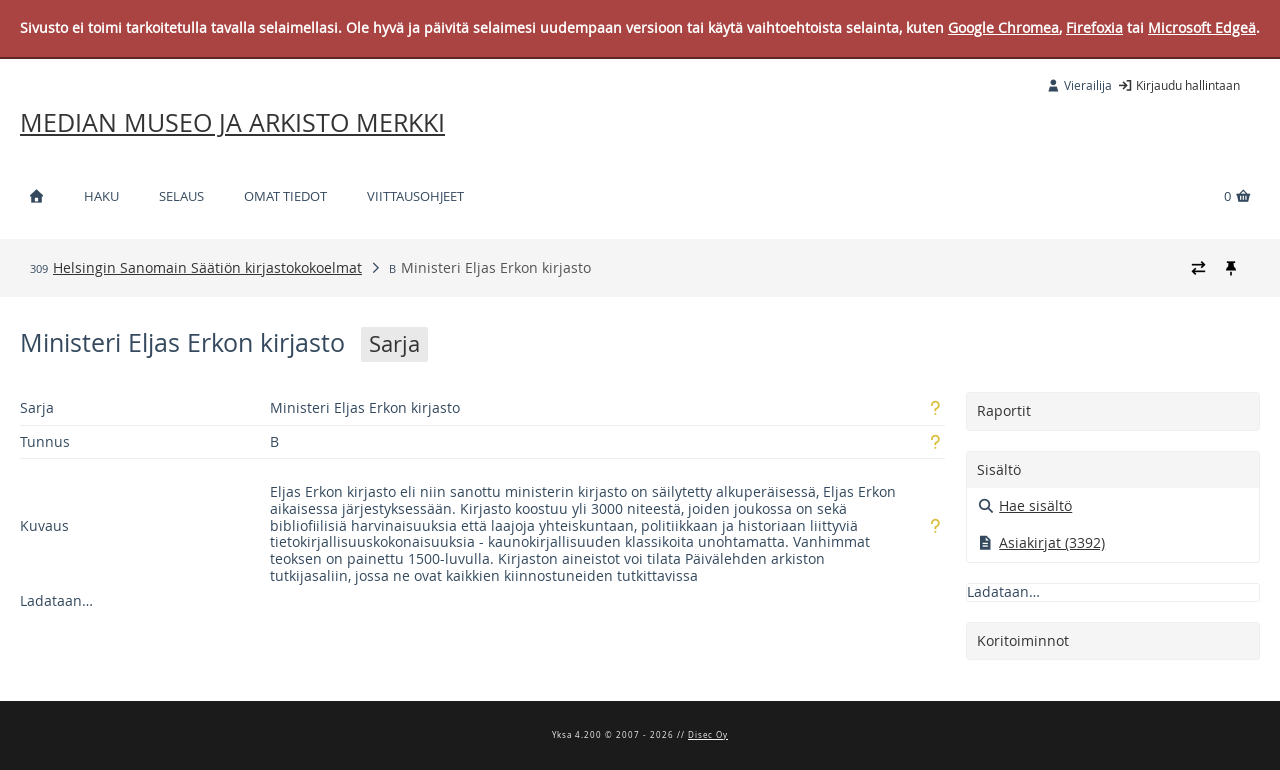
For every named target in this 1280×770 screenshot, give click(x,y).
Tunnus (45, 441)
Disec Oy (708, 735)
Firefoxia (1094, 27)
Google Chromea (1003, 27)
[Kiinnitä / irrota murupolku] (1230, 268)
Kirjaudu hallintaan (1179, 85)
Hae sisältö (1025, 505)
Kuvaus (44, 525)
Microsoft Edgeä (1202, 27)
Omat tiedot (285, 196)
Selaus (181, 196)
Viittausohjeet (415, 196)
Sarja (37, 407)
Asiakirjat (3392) (1041, 542)
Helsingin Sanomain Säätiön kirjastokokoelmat (207, 267)
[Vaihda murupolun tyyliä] (1198, 268)
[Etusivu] (36, 196)
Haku (101, 196)
